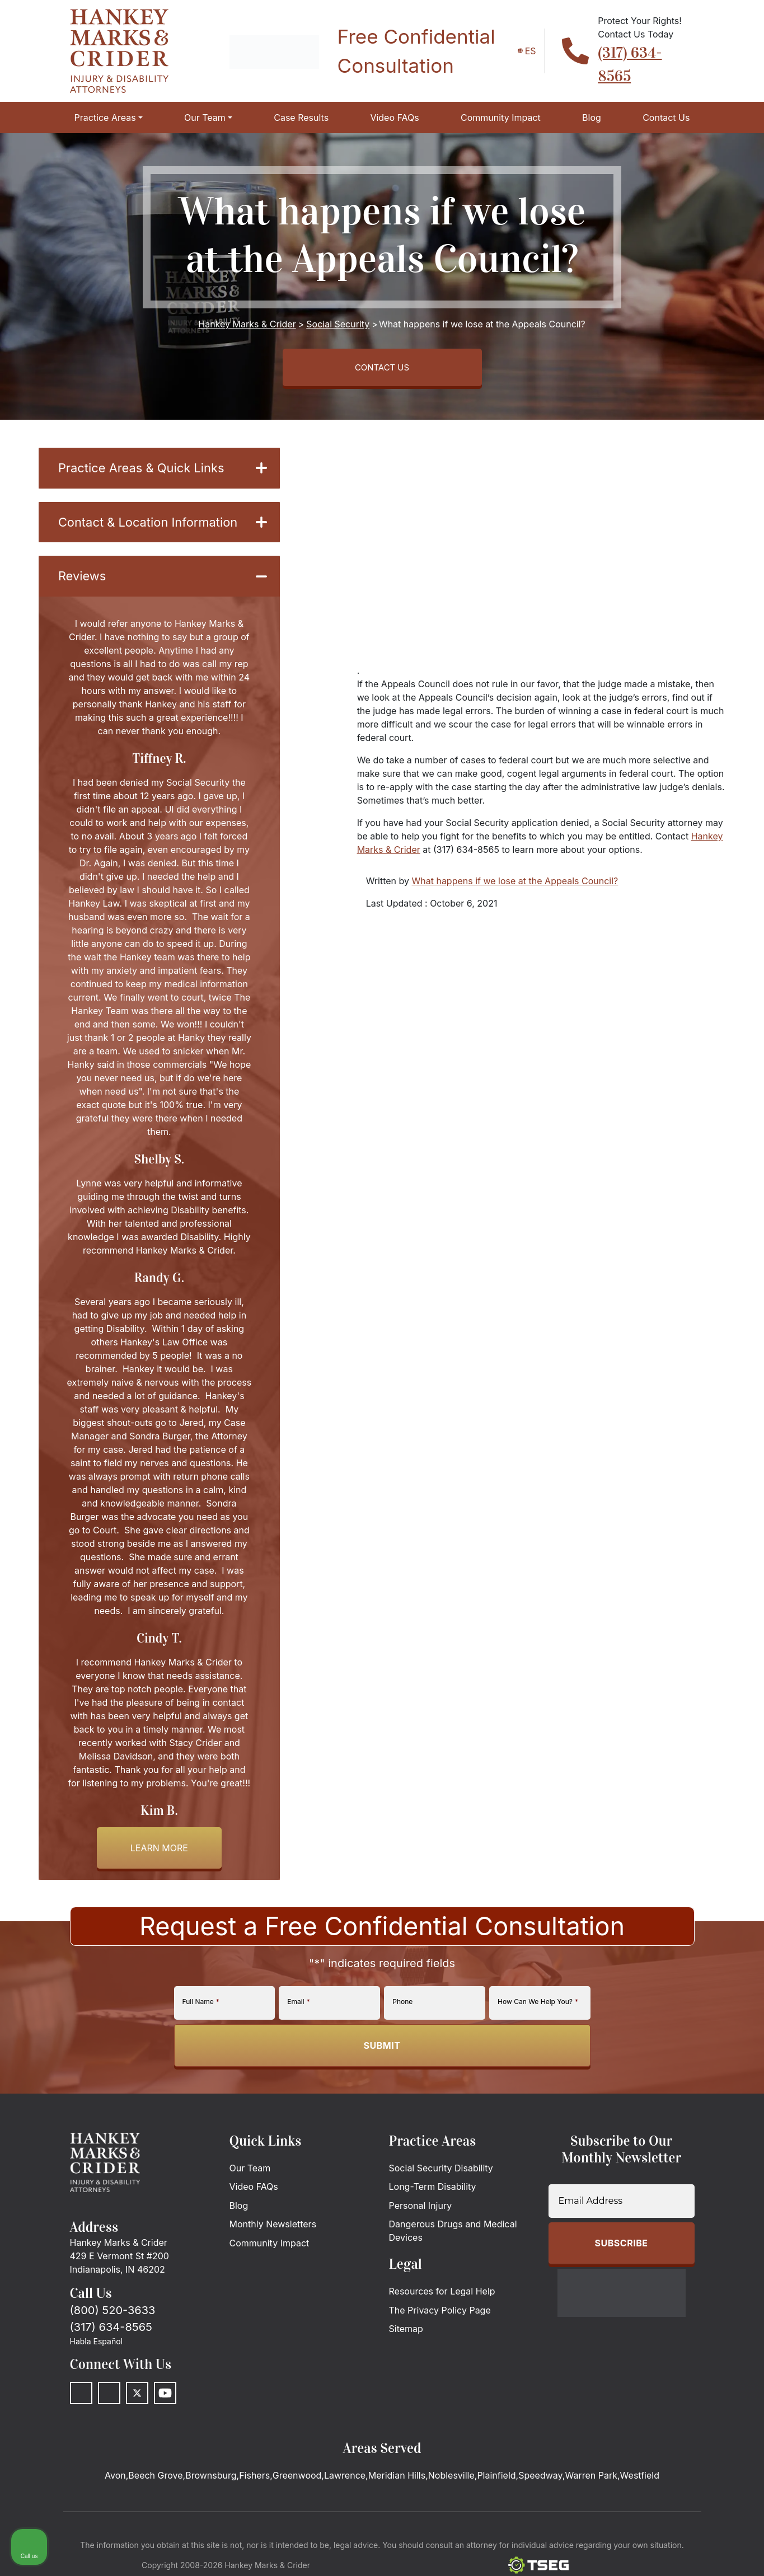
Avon (115, 2484)
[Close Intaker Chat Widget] (727, 2218)
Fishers (254, 2484)
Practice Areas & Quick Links (162, 472)
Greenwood (297, 2484)
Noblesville (451, 2484)
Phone (402, 2010)
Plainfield (496, 2484)
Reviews (162, 584)
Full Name (200, 2010)
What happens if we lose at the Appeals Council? (514, 884)
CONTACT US (382, 369)
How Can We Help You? (538, 2010)
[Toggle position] (704, 2218)
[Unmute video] (566, 2218)
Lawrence (344, 2484)
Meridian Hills (396, 2484)
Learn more (159, 1857)
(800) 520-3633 (113, 2319)
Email (298, 2010)
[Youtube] (165, 2402)
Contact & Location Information (162, 528)
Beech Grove (155, 2484)
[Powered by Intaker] (668, 2552)
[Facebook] (81, 2402)
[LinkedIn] (109, 2402)
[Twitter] (137, 2402)
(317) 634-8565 (111, 2336)
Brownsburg (210, 2484)
